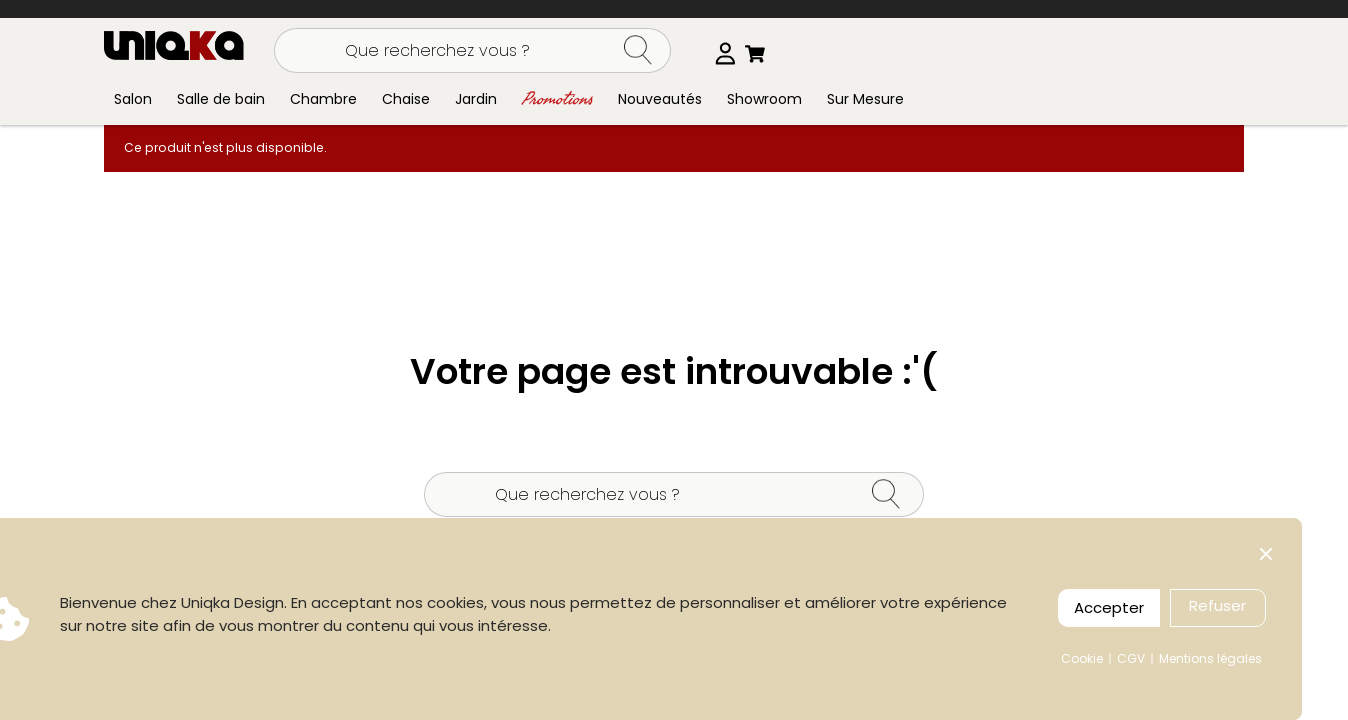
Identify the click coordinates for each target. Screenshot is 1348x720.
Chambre (323, 99)
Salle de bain (221, 99)
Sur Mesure (865, 99)
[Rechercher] (472, 50)
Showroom (764, 99)
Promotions (557, 98)
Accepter (1109, 607)
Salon (133, 99)
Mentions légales (1210, 658)
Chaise (406, 99)
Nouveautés (660, 99)
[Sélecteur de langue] (722, 53)
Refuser (1217, 605)
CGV (1131, 658)
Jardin (476, 99)
